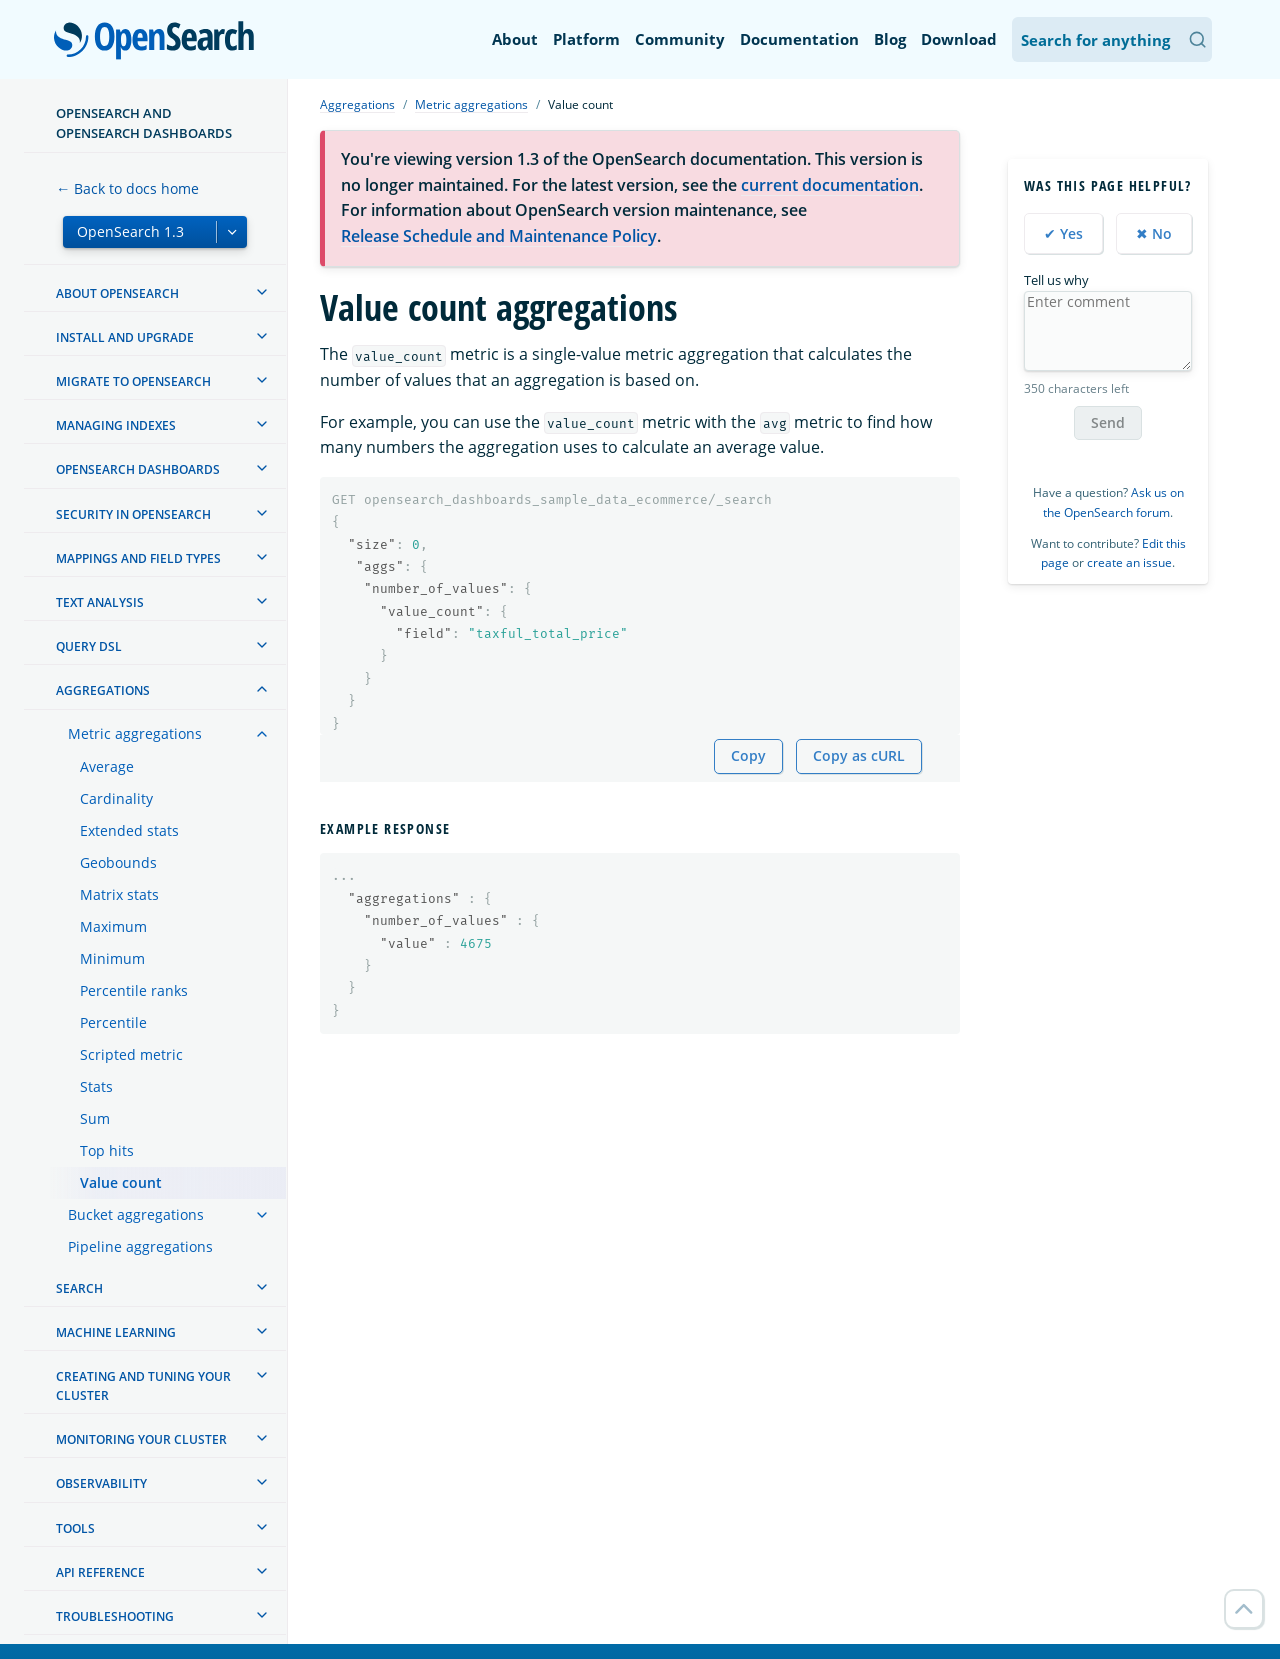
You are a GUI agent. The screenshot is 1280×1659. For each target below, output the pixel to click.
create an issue (1129, 562)
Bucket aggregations (136, 1214)
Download (959, 39)
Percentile (113, 1022)
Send (1108, 422)
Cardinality (116, 798)
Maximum (113, 926)
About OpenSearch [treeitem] (117, 293)
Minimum (112, 958)
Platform (586, 39)
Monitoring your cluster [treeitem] (141, 1439)
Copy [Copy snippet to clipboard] (748, 755)
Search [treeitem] (79, 1288)
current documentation (830, 185)
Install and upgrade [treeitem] (125, 337)
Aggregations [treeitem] (103, 690)
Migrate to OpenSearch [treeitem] (133, 381)
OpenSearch (159, 42)
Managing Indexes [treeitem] (116, 425)
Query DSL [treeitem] (89, 646)
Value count (121, 1182)
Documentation (799, 39)
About (515, 39)
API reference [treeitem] (100, 1572)
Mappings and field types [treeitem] (138, 558)
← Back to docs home (127, 188)
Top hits (107, 1150)
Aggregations (357, 104)
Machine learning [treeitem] (116, 1332)
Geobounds (118, 862)
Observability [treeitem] (101, 1483)
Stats (96, 1086)
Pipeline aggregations (140, 1246)
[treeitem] (262, 292)
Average (107, 766)
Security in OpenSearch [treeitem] (133, 514)
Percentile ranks (134, 990)
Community (680, 39)
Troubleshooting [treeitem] (115, 1616)
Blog (890, 39)
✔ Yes (1063, 233)
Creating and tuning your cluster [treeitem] (143, 1386)
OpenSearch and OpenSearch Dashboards (144, 123)
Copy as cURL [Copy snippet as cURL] (859, 755)
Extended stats (129, 830)
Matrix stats (119, 894)
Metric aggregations (135, 733)
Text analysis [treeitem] (100, 602)
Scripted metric (131, 1054)
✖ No (1154, 233)
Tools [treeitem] (75, 1528)
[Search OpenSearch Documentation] (1112, 39)
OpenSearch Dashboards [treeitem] (138, 469)
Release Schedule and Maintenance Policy (499, 236)
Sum (95, 1118)
